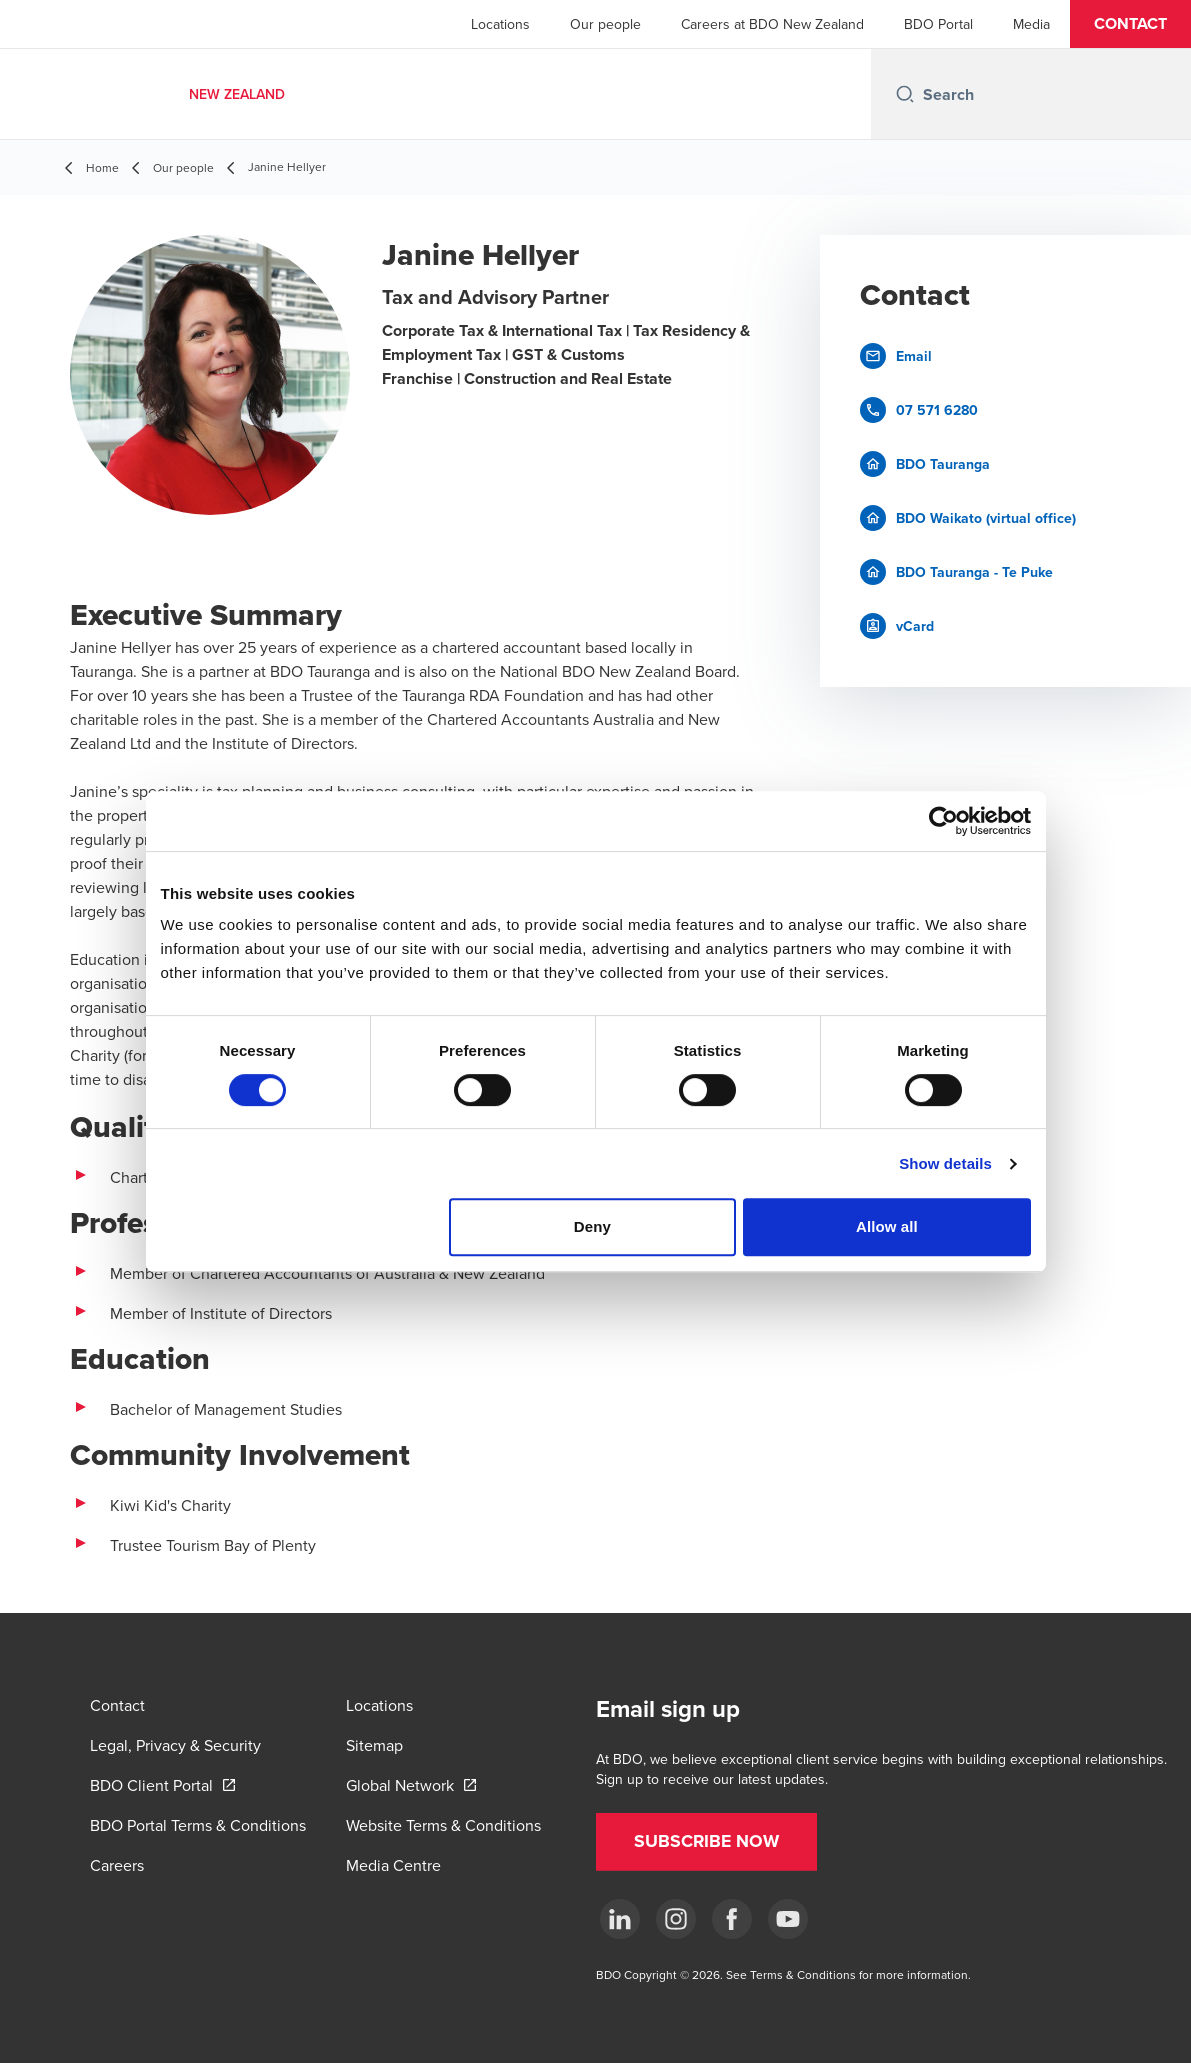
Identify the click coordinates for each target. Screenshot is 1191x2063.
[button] (1130, 24)
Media (1031, 24)
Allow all (887, 1226)
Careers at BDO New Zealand (772, 24)
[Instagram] (676, 1919)
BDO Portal (938, 24)
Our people (605, 24)
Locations (500, 24)
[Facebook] (732, 1919)
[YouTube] (788, 1919)
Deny (592, 1226)
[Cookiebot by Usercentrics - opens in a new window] (943, 821)
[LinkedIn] (620, 1919)
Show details (945, 1163)
